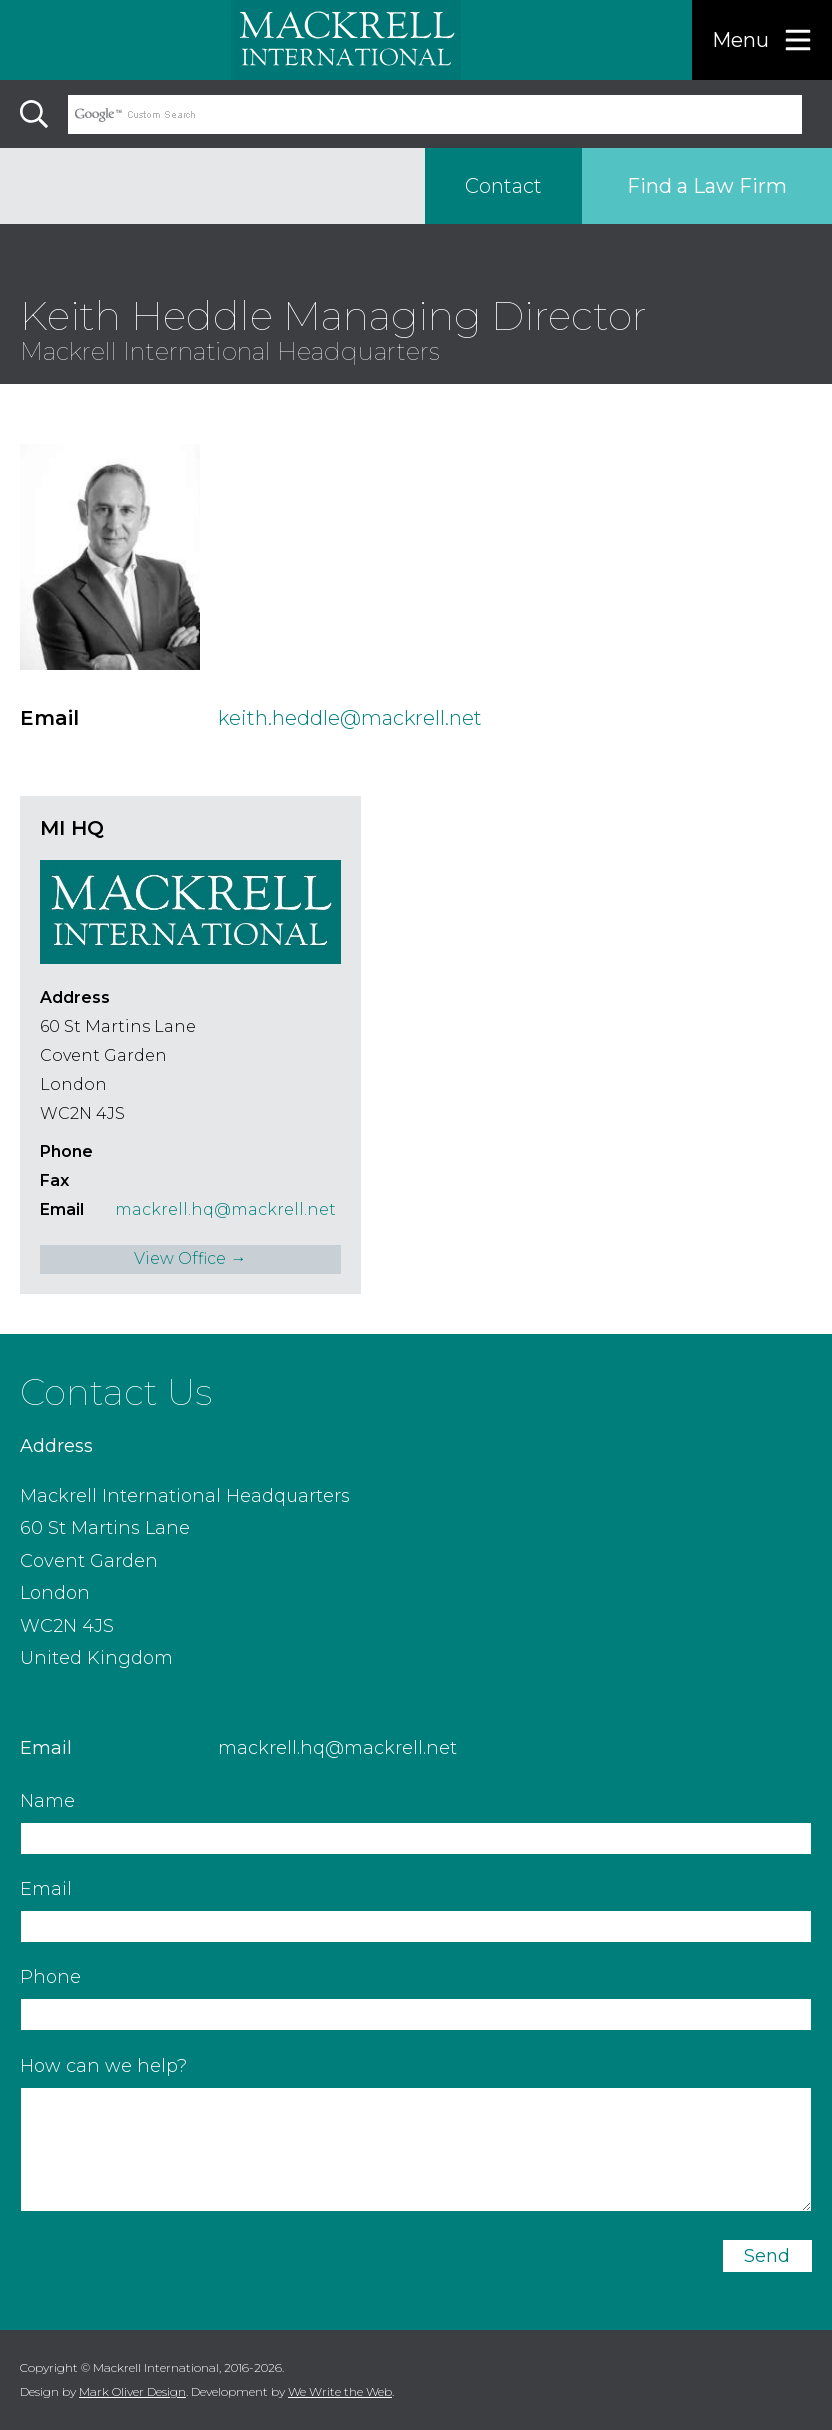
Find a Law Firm (707, 186)
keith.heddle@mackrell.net (350, 718)
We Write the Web (340, 2391)
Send (767, 2256)
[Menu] (762, 40)
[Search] (34, 114)
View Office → (190, 1258)
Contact (503, 186)
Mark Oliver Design (132, 2391)
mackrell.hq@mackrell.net (225, 1209)
